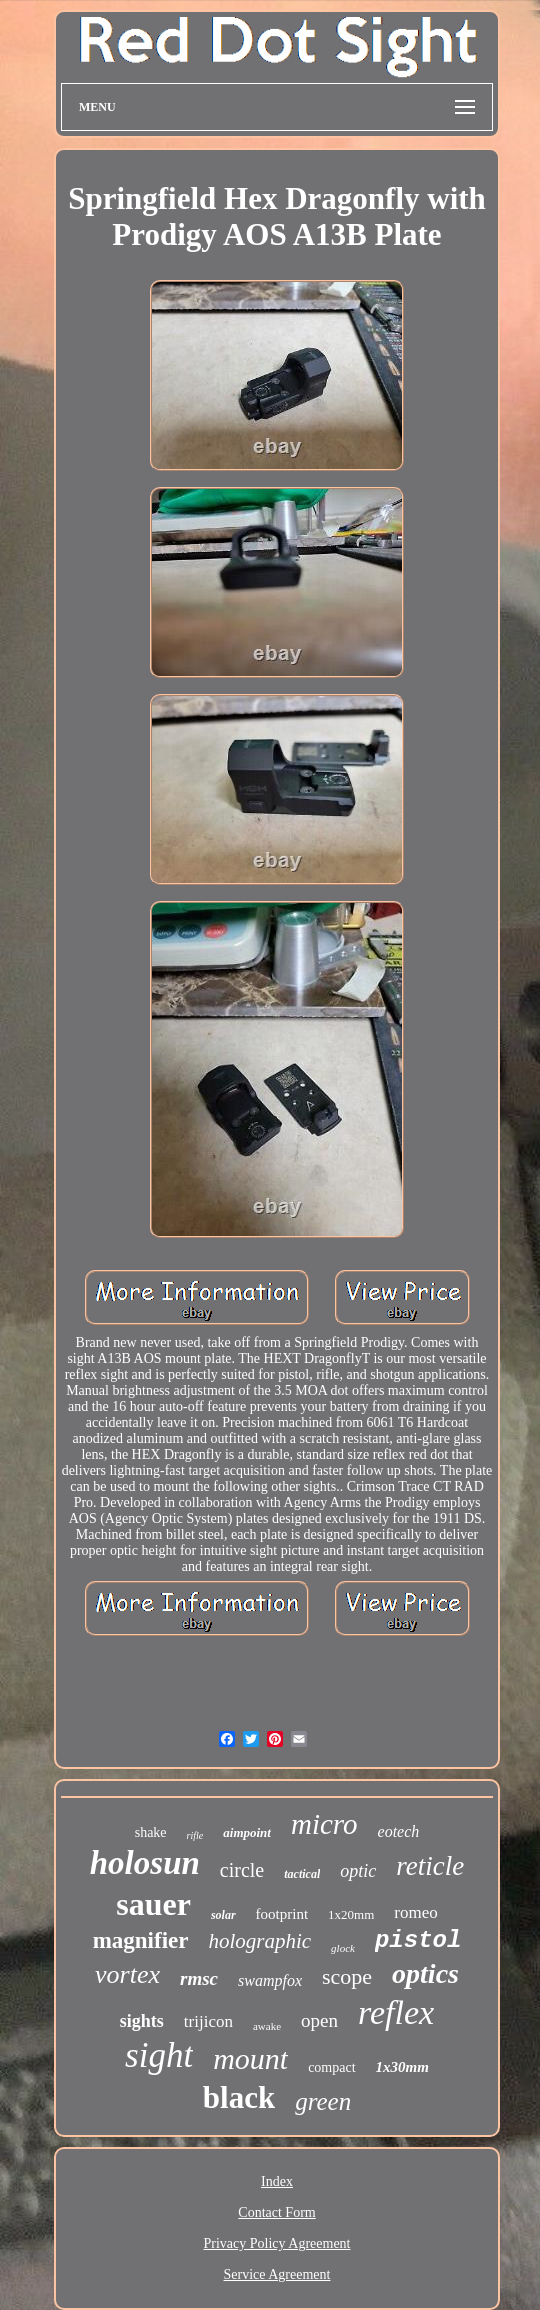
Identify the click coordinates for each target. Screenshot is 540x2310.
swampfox (270, 1980)
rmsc (199, 1978)
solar (223, 1915)
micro (324, 1824)
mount (250, 2058)
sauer (153, 1904)
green (323, 2101)
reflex (396, 2012)
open (319, 2020)
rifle (195, 1835)
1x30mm (402, 2067)
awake (267, 2026)
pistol (418, 1940)
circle (242, 1870)
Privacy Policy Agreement (277, 2243)
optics (425, 1973)
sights (142, 2021)
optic (358, 1871)
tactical (302, 1874)
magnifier (141, 1940)
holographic (259, 1941)
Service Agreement (277, 2274)
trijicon (208, 2021)
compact (331, 2067)
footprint (282, 1914)
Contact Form (276, 2212)
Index (277, 2181)
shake (151, 1832)
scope (347, 1976)
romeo (415, 1912)
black (239, 2097)
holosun (145, 1863)
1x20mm (351, 1914)
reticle (430, 1866)
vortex (127, 1974)
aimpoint (247, 1832)
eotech (399, 1831)
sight (159, 2055)
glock (343, 1948)
